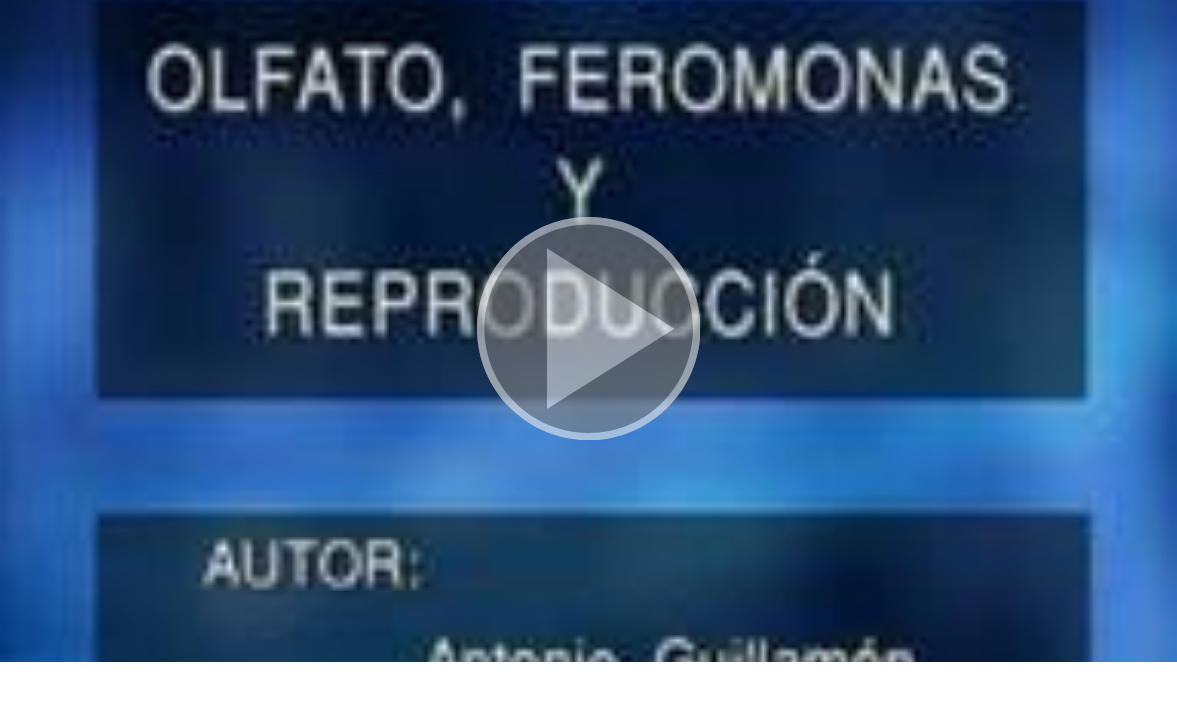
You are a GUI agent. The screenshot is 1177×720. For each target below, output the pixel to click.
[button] (588, 331)
